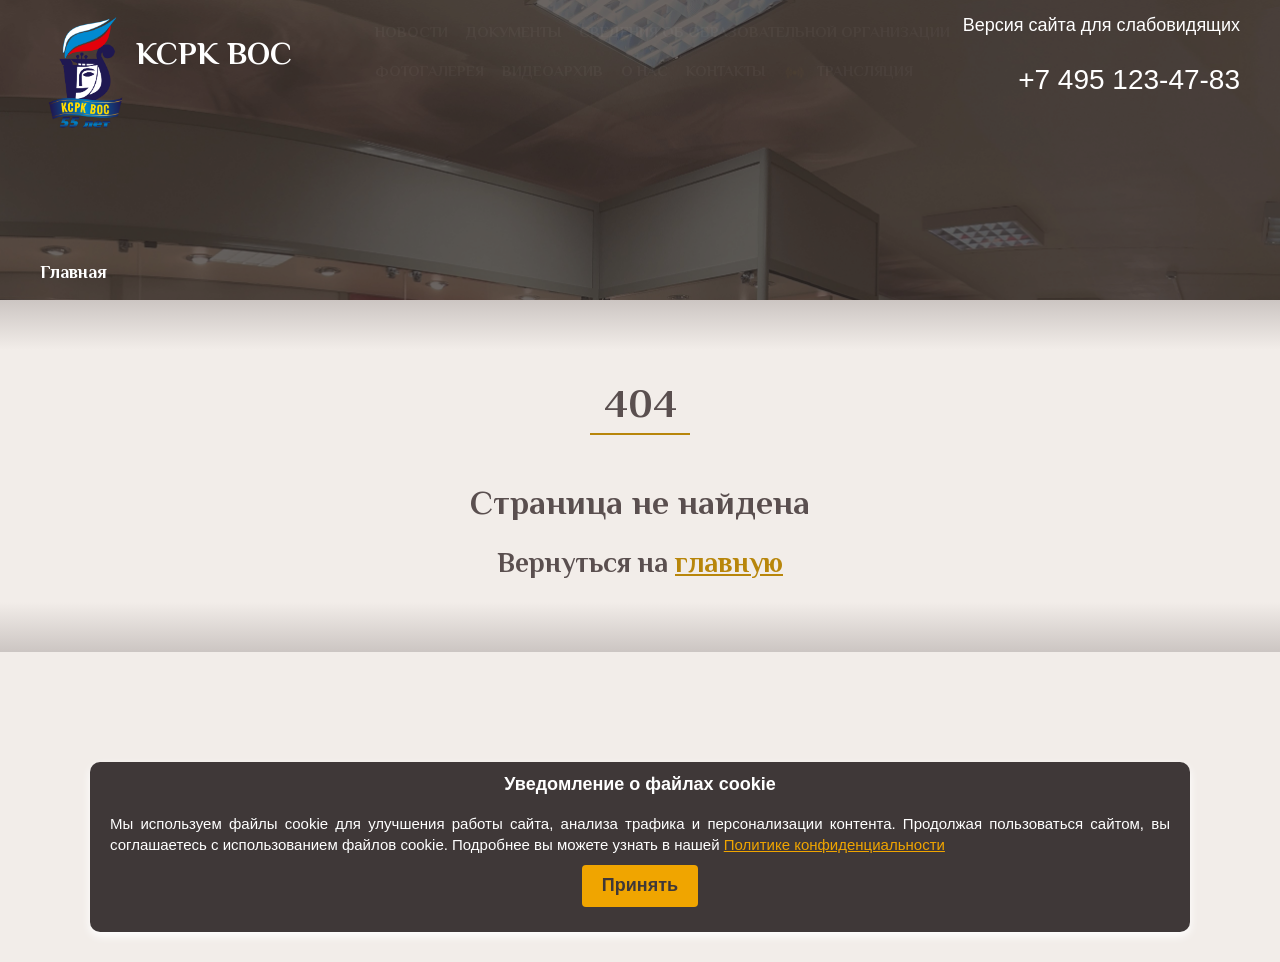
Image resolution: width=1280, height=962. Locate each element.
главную (729, 565)
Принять (640, 885)
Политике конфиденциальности (834, 844)
